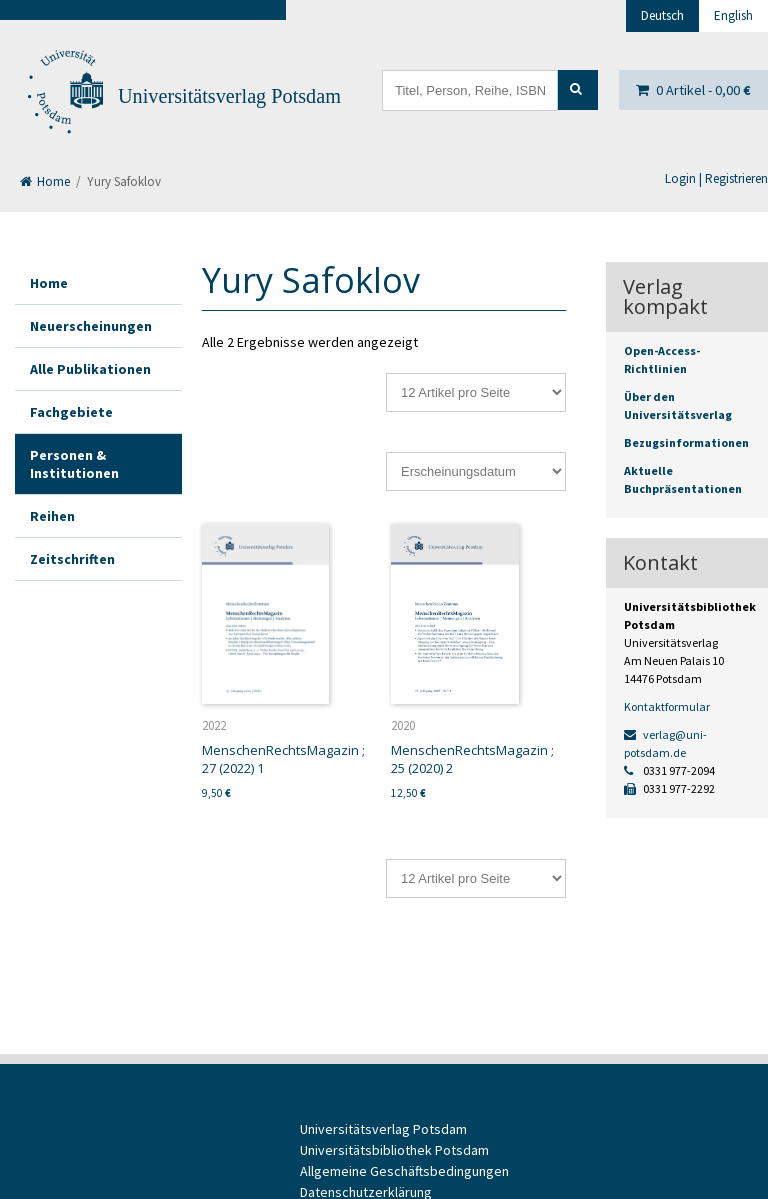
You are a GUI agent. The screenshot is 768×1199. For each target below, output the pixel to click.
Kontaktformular (667, 706)
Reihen (52, 516)
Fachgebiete (71, 412)
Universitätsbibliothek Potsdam (394, 1150)
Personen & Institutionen (74, 464)
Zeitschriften (72, 559)
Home (45, 181)
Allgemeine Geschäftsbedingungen (404, 1171)
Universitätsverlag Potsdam (229, 96)
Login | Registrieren (716, 178)
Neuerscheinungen (91, 326)
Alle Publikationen (90, 369)
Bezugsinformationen (686, 442)
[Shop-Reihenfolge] (476, 471)
